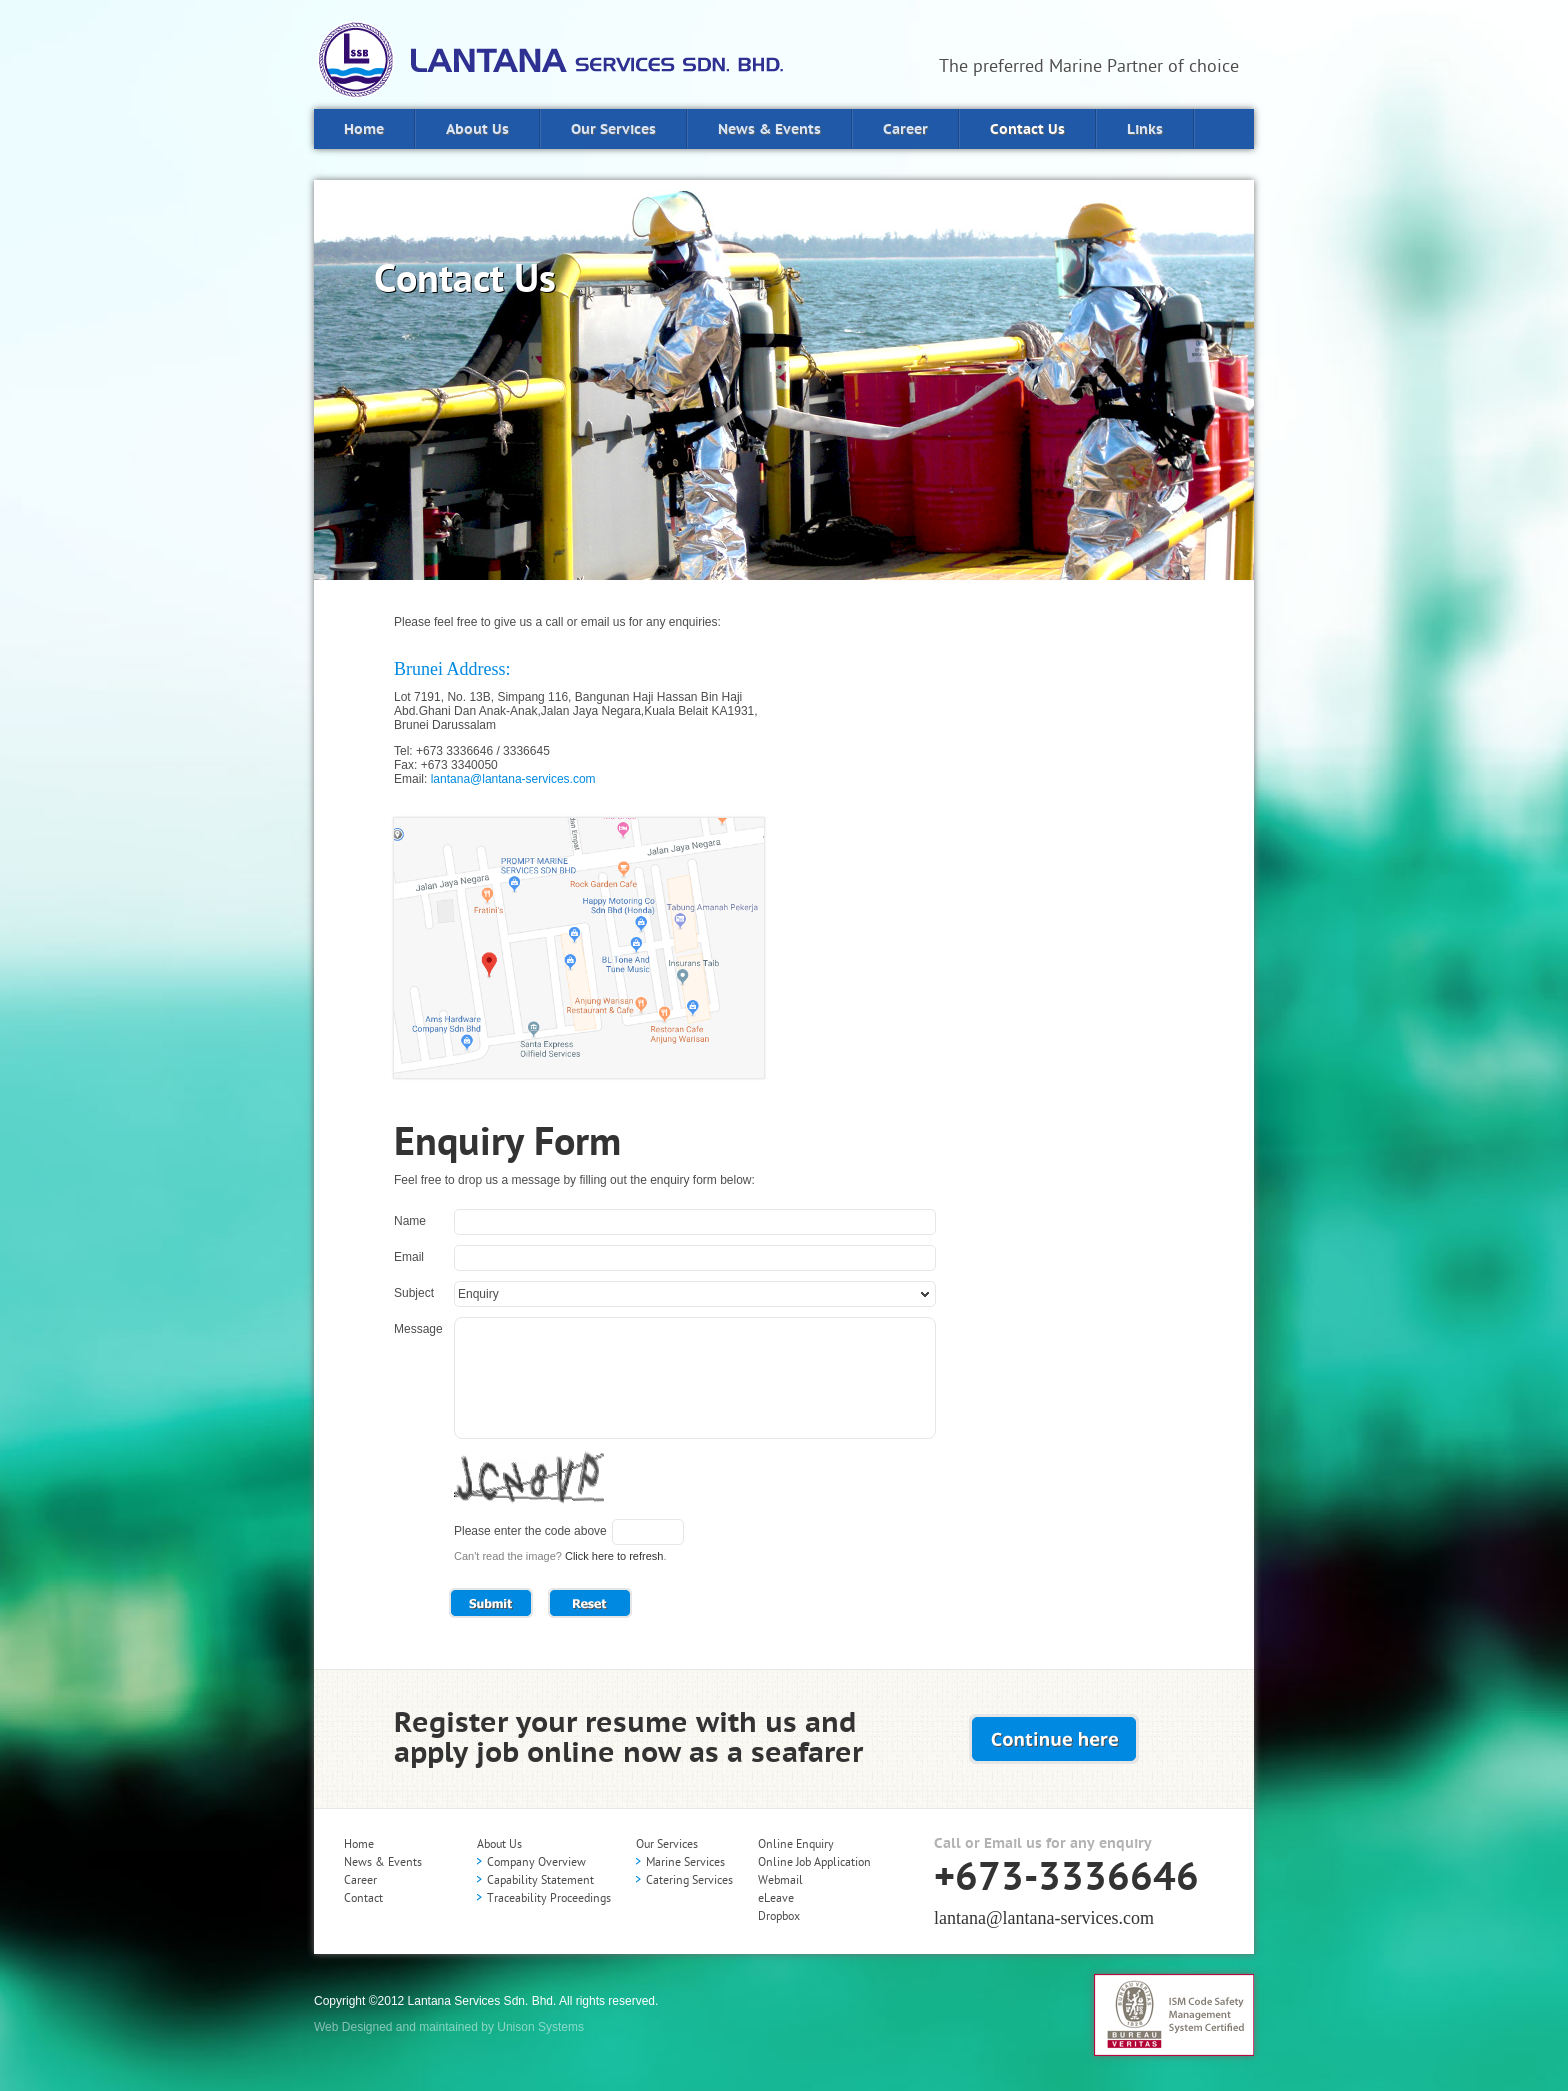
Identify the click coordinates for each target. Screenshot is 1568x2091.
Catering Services (689, 1880)
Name (410, 1221)
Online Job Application (814, 1862)
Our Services (613, 129)
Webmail (780, 1880)
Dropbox (779, 1916)
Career (905, 129)
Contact (363, 1898)
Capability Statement (540, 1880)
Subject (414, 1293)
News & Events (769, 129)
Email (409, 1257)
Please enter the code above (530, 1531)
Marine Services (685, 1862)
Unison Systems (540, 2027)
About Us (477, 129)
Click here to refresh (614, 1556)
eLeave (776, 1898)
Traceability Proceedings (549, 1898)
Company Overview (536, 1862)
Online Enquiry (796, 1844)
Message (418, 1329)
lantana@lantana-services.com (513, 779)
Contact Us (1027, 129)
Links (1145, 129)
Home (364, 129)
